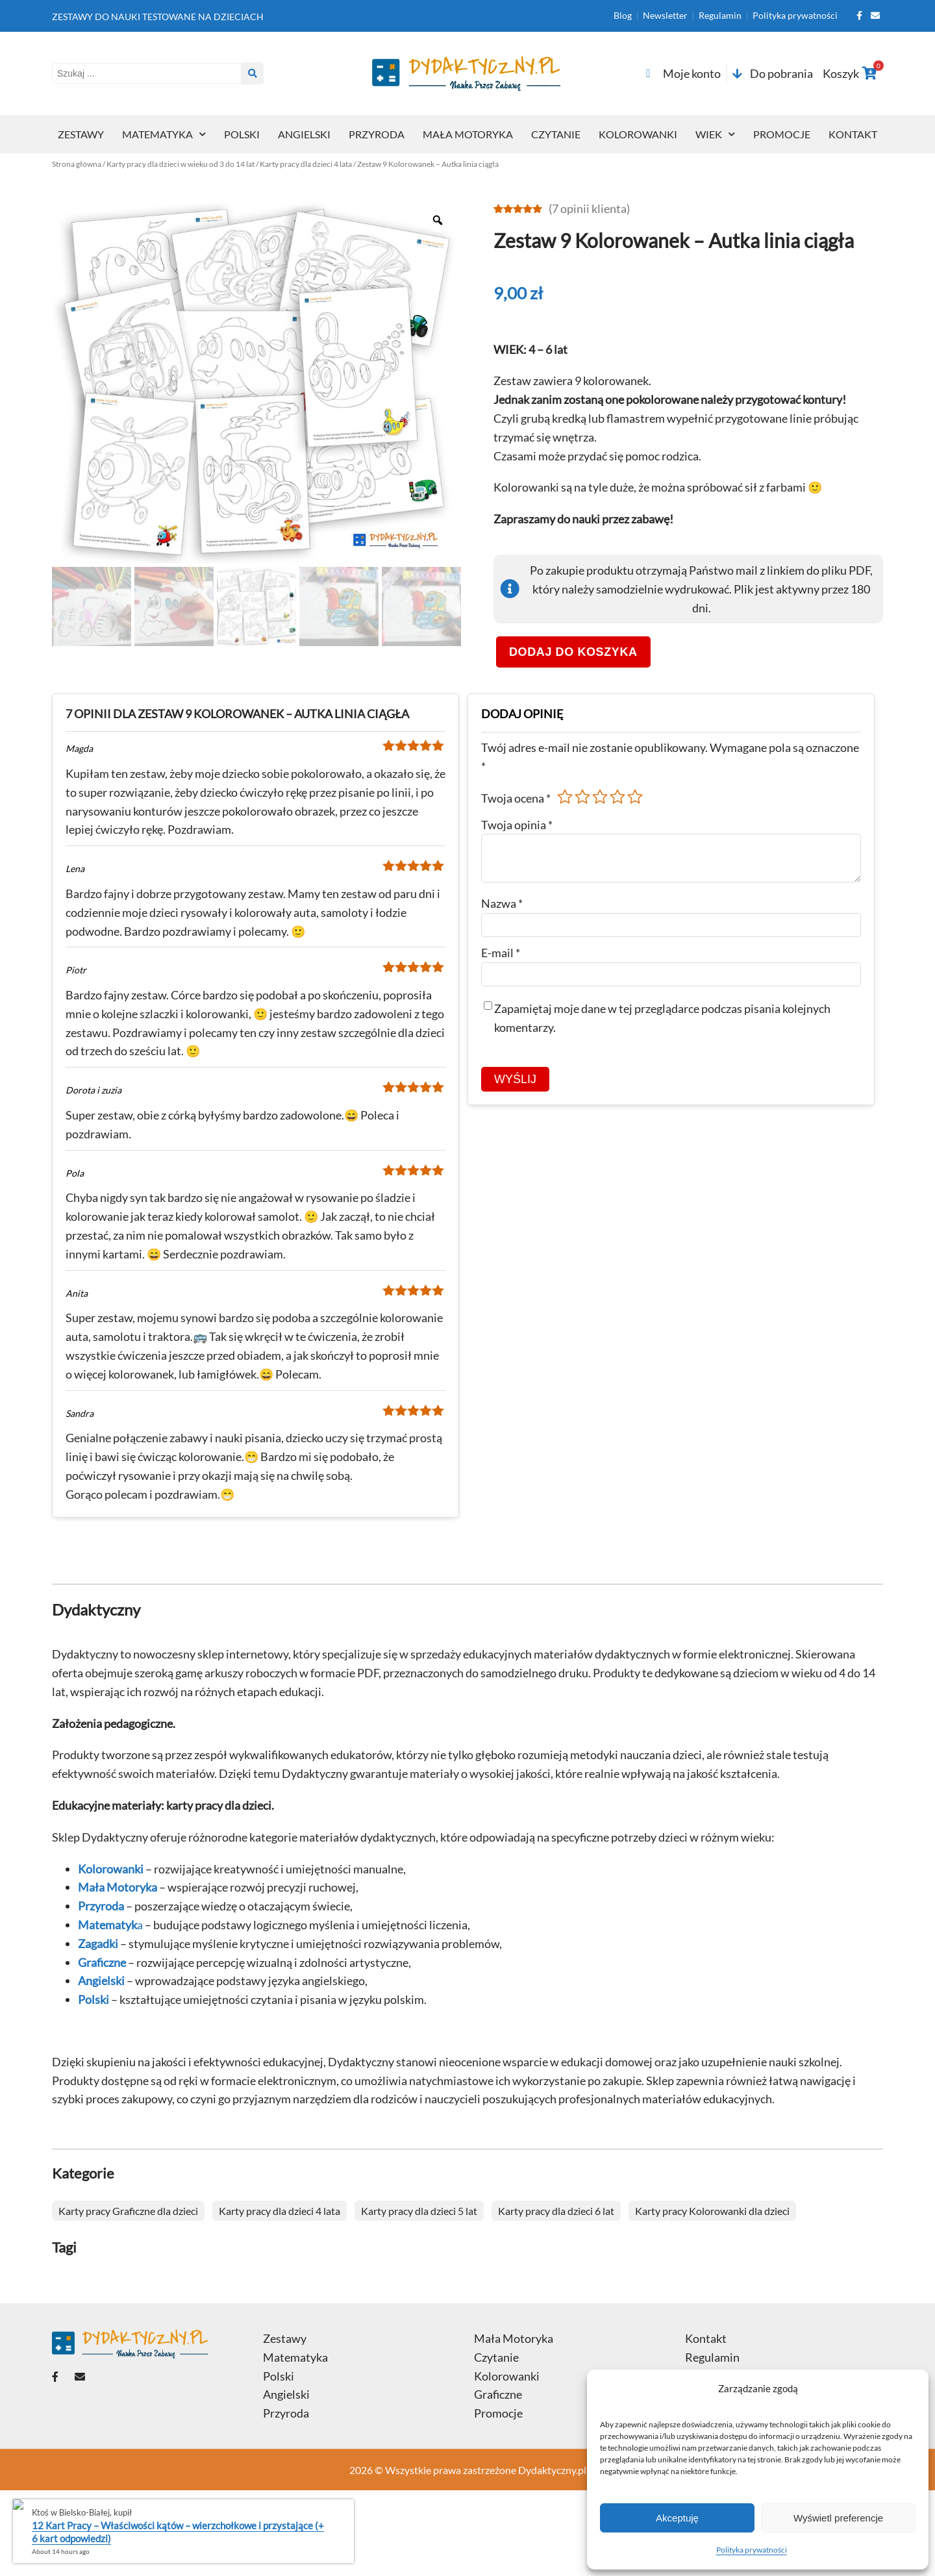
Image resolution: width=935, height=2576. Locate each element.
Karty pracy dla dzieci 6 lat (556, 2211)
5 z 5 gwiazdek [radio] (635, 797)
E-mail (500, 952)
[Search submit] (253, 73)
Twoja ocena (516, 798)
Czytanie (555, 134)
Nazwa (502, 903)
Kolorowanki (638, 134)
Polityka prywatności (751, 2550)
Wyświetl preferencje (838, 2517)
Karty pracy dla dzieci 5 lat (419, 2211)
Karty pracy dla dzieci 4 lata (306, 164)
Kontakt (853, 134)
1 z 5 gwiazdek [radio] (565, 797)
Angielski (304, 134)
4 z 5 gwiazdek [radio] (617, 797)
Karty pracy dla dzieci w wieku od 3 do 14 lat (180, 164)
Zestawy (81, 134)
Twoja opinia (517, 825)
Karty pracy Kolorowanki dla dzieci (712, 2211)
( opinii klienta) (589, 208)
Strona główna (76, 164)
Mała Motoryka (468, 134)
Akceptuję (677, 2517)
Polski (242, 134)
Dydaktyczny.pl (552, 2470)
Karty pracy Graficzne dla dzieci (128, 2211)
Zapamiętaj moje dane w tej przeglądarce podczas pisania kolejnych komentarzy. (662, 1017)
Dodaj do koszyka (573, 651)
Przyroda (377, 134)
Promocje (781, 134)
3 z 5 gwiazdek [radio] (600, 797)
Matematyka (164, 134)
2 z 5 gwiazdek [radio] (582, 797)
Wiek (715, 134)
